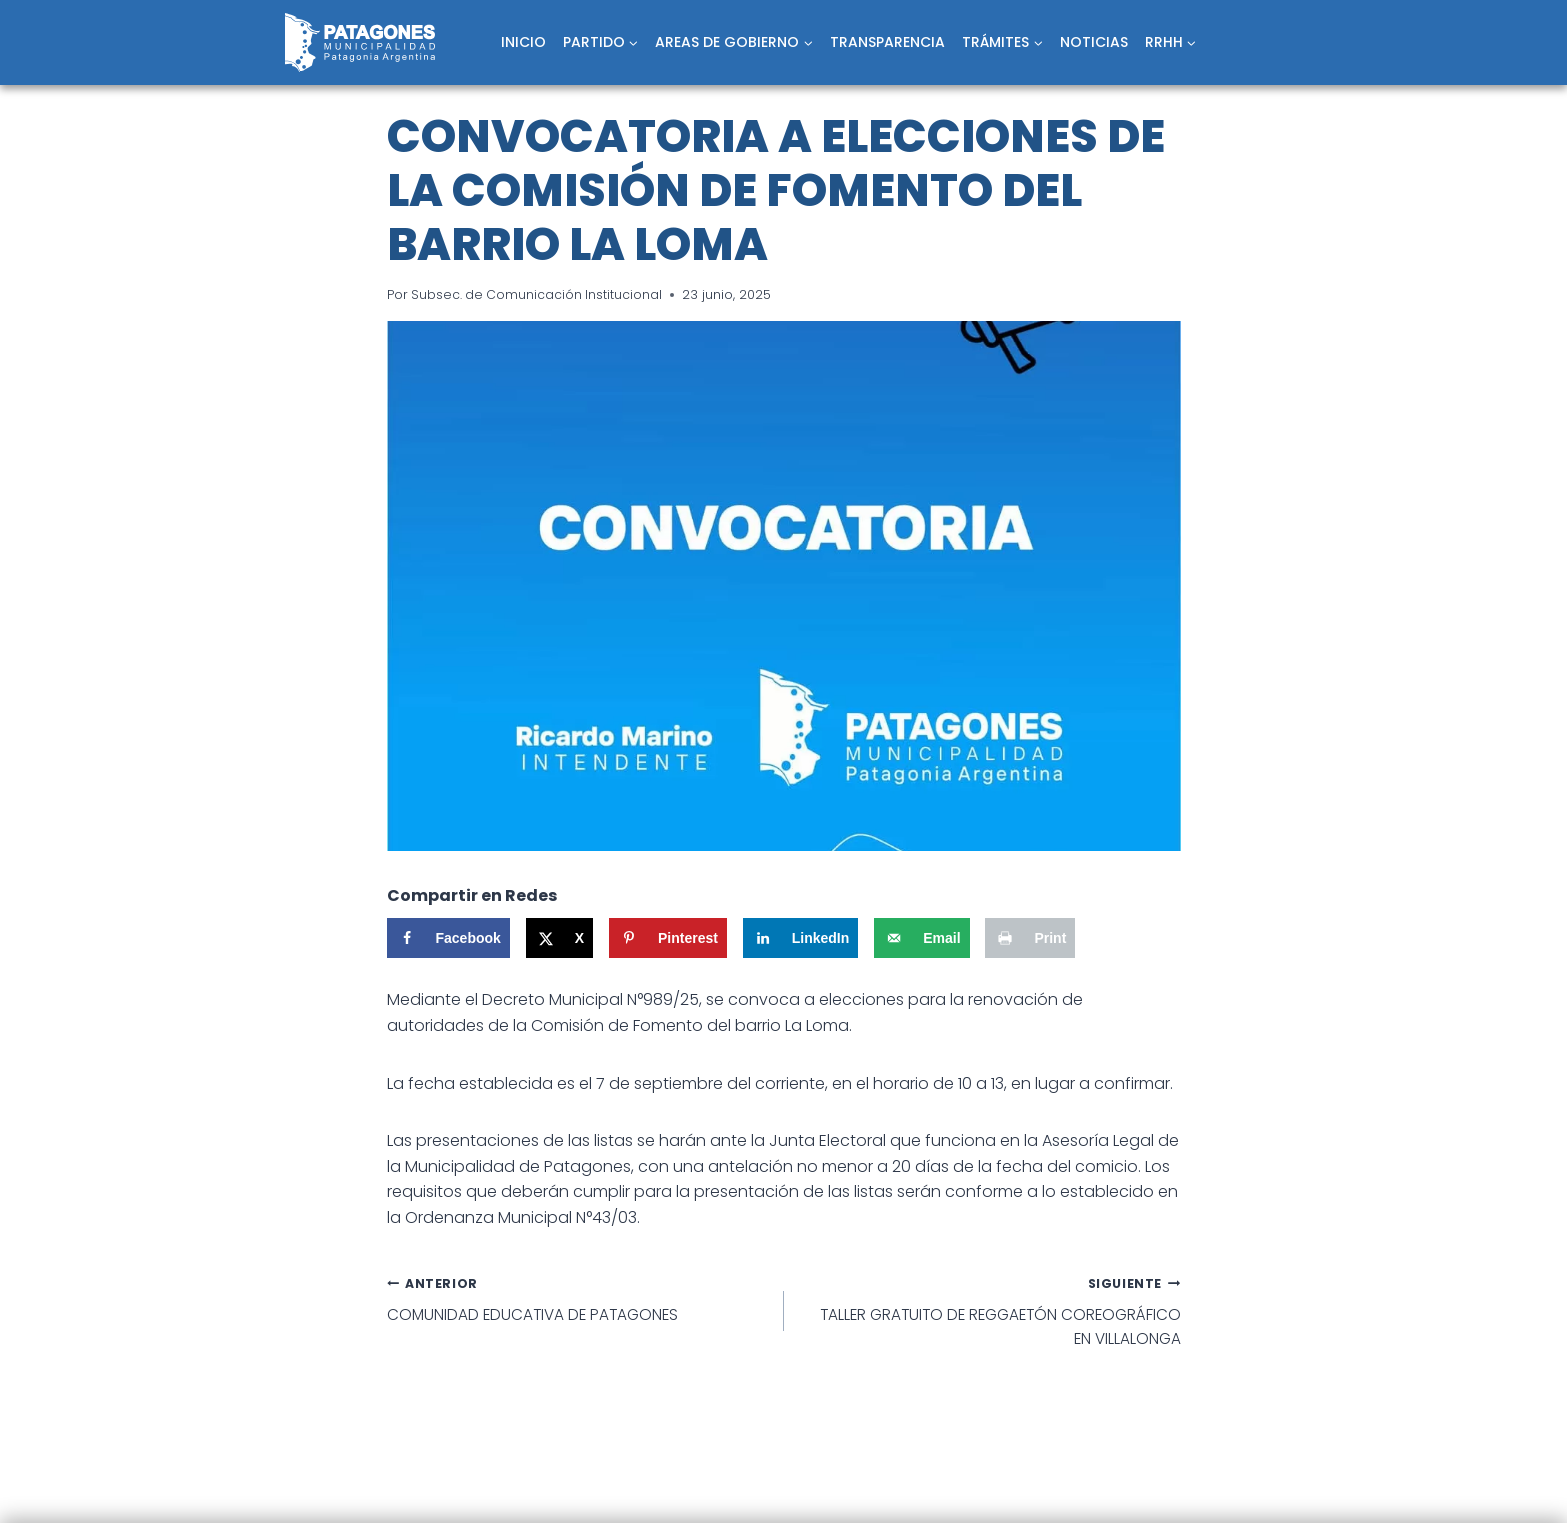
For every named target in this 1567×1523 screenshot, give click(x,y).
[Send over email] (921, 938)
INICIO (523, 42)
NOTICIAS (1094, 42)
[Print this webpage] (1030, 938)
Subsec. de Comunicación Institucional (538, 294)
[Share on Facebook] (448, 938)
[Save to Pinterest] (668, 938)
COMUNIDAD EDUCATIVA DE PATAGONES (577, 1300)
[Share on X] (559, 938)
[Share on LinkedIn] (801, 938)
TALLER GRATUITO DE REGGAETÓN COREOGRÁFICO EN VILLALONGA (990, 1312)
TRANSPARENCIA (887, 42)
